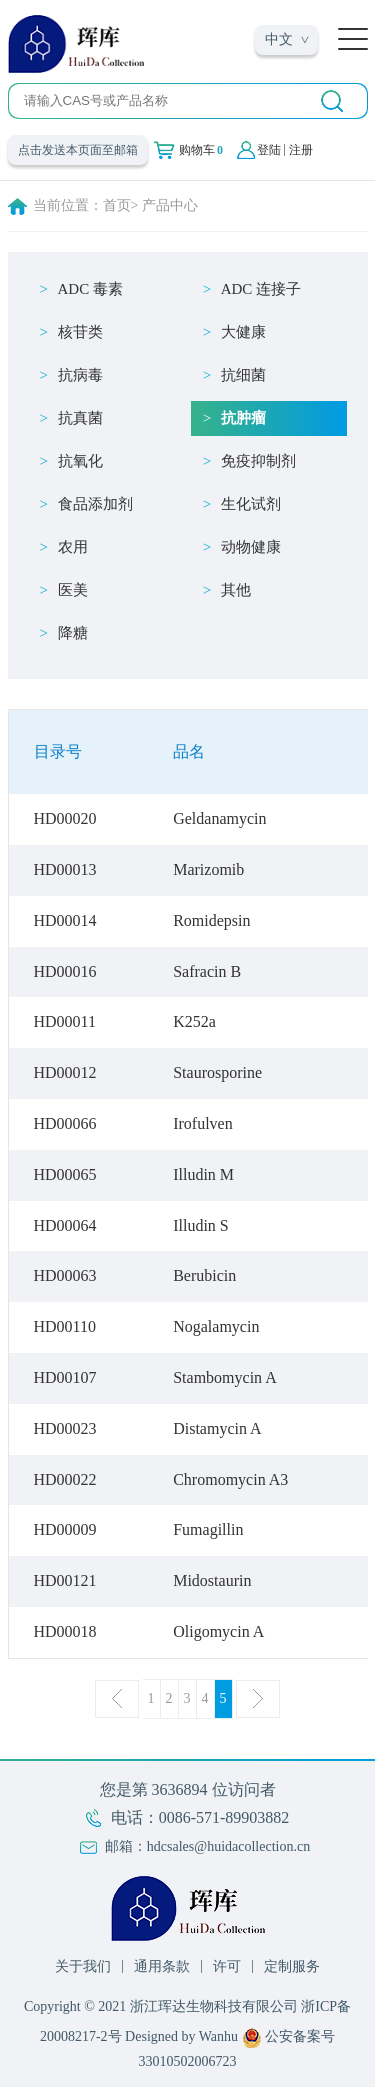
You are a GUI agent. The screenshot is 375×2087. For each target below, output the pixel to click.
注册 (301, 150)
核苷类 (80, 332)
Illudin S (201, 1225)
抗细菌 (243, 375)
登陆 (269, 150)
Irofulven (203, 1123)
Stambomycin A (225, 1377)
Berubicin (204, 1275)
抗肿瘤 (243, 418)
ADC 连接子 (261, 289)
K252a (194, 1021)
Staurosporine (217, 1072)
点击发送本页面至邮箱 (78, 150)
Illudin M (203, 1174)
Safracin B (207, 971)
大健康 (243, 332)
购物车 (201, 150)
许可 (227, 1966)
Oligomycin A (218, 1631)
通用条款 (162, 1966)
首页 (117, 205)
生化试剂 (251, 504)
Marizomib (208, 869)
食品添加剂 (95, 504)
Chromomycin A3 (230, 1479)
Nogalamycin (216, 1326)
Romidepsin (211, 920)
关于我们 (83, 1966)
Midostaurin (212, 1580)
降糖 (73, 633)
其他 (236, 590)
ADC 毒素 (90, 289)
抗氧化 (80, 461)
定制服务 (292, 1966)
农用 (73, 547)
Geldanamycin (219, 818)
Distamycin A (217, 1428)
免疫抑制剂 (258, 461)
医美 (73, 590)
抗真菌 (80, 418)
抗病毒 (80, 375)
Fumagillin (208, 1529)
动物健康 (251, 547)
